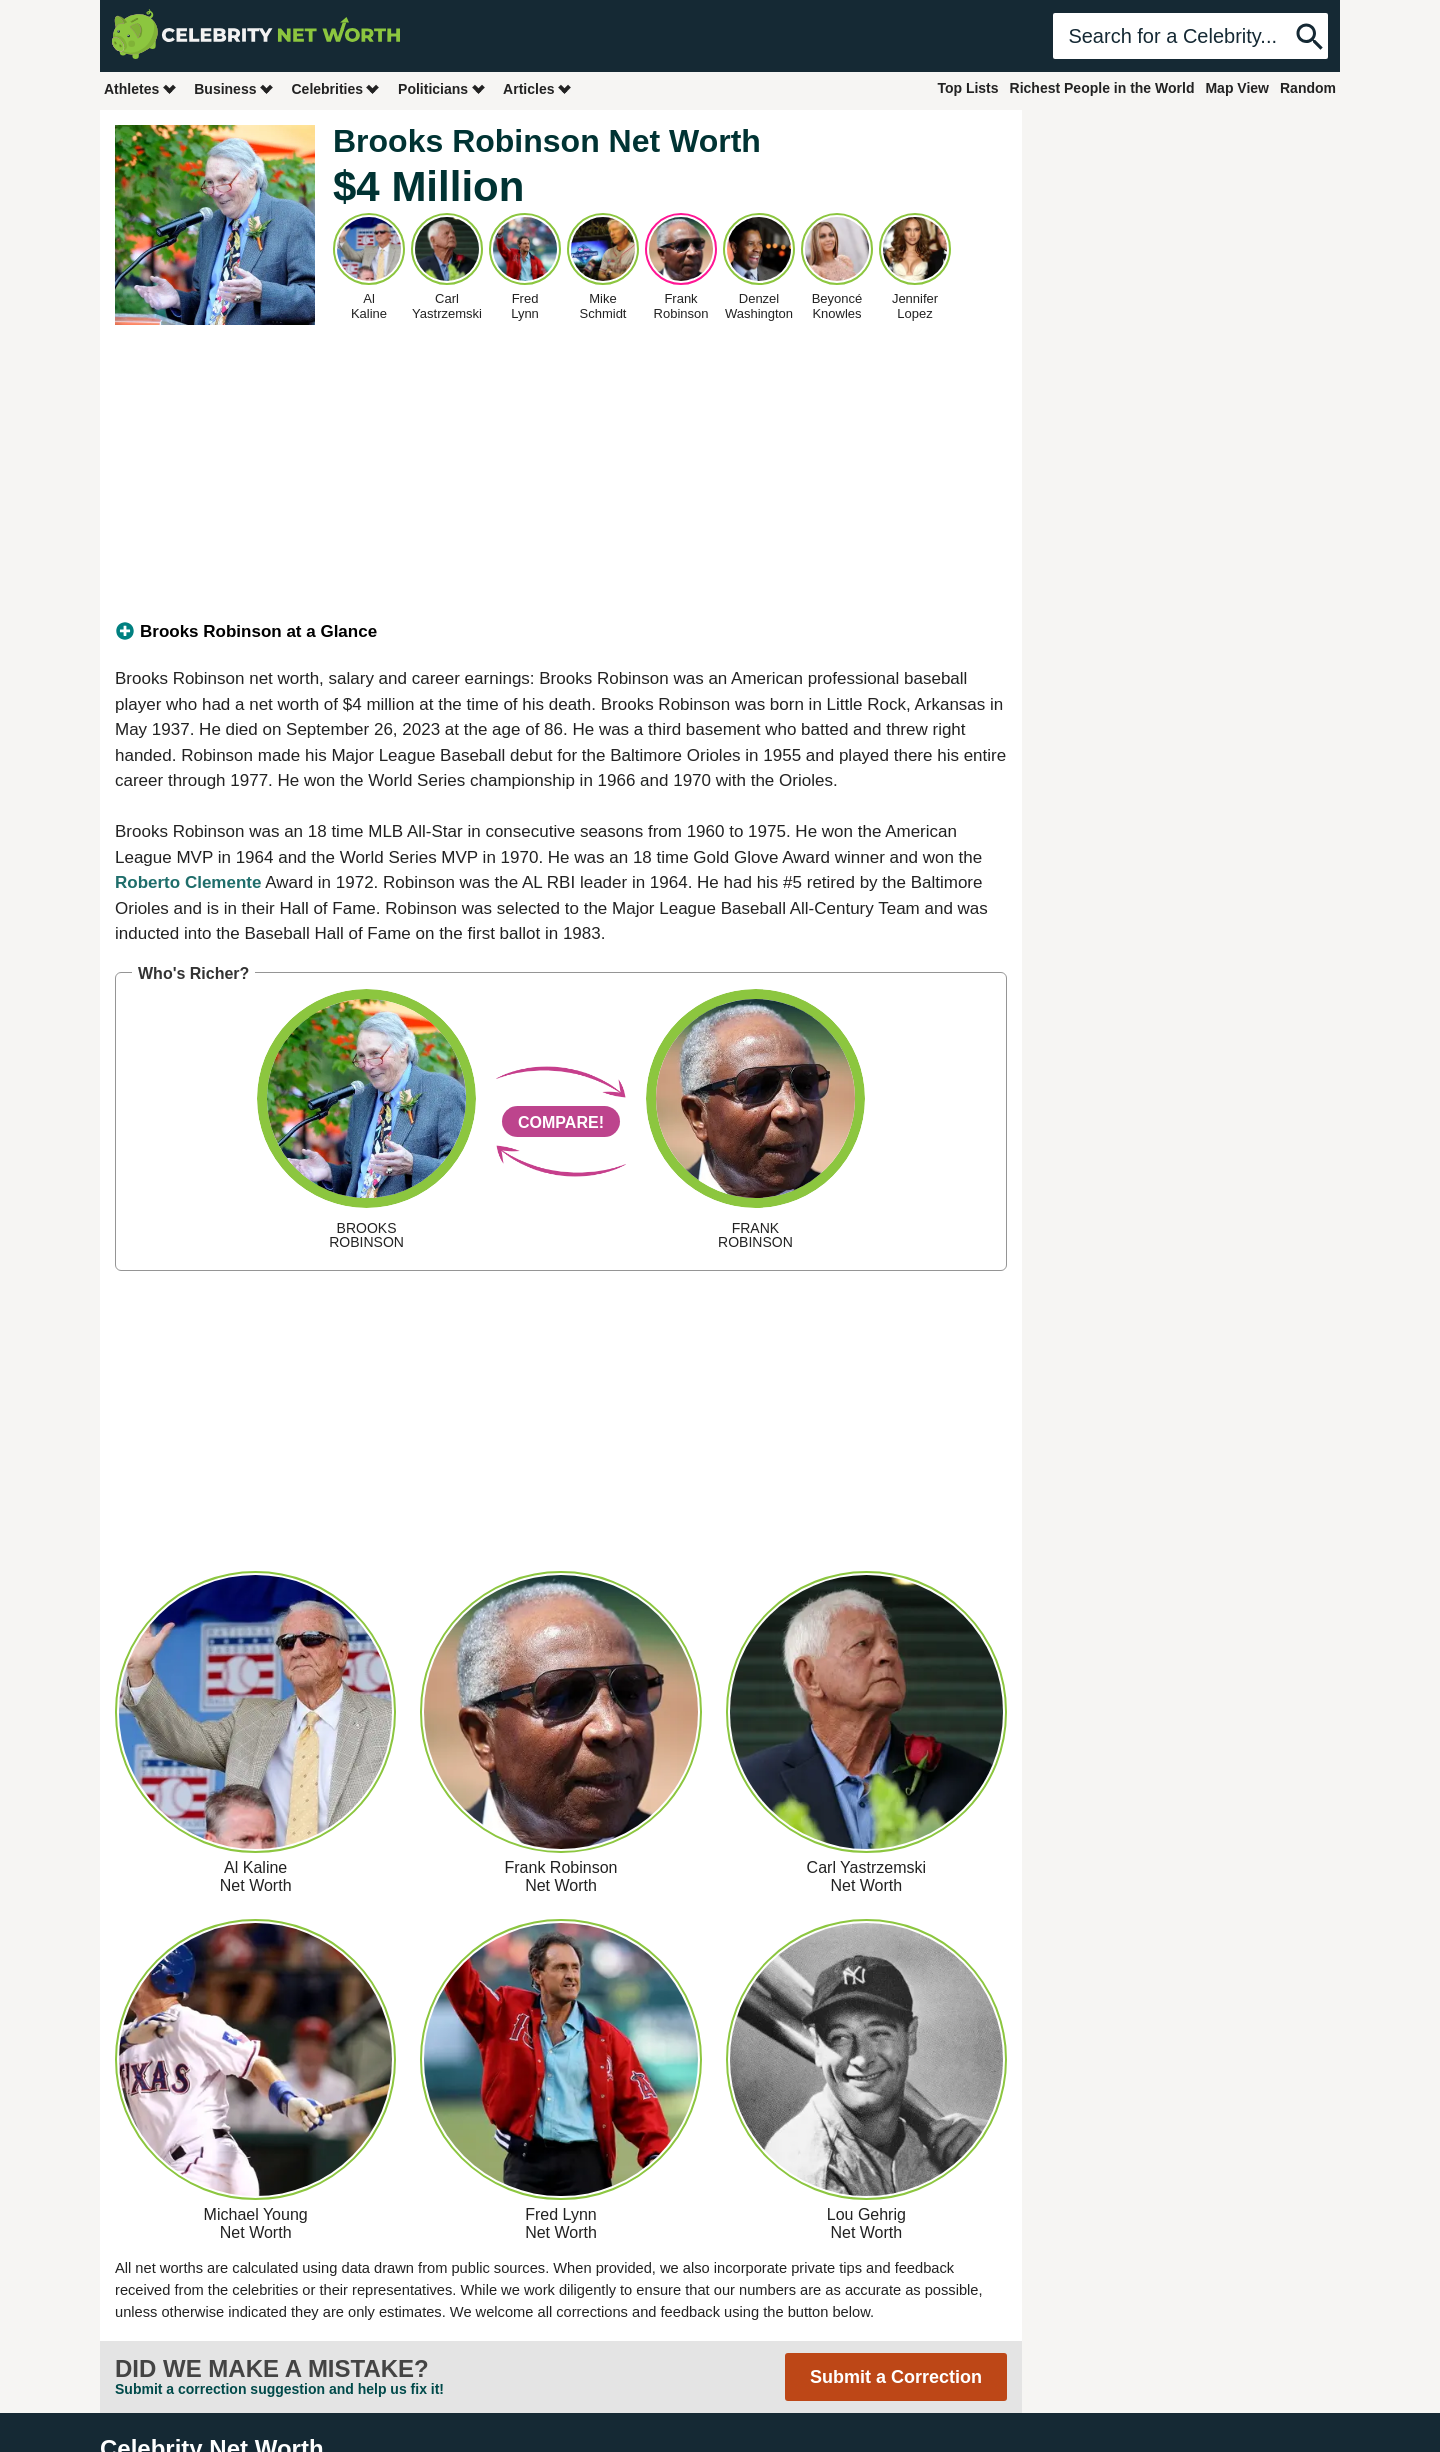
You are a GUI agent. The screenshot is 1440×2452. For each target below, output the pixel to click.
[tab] (561, 632)
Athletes (140, 88)
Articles (537, 88)
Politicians (442, 88)
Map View (1237, 88)
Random (1308, 88)
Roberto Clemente (188, 882)
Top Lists (967, 88)
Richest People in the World (1102, 88)
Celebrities (336, 88)
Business (234, 88)
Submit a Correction (896, 2377)
